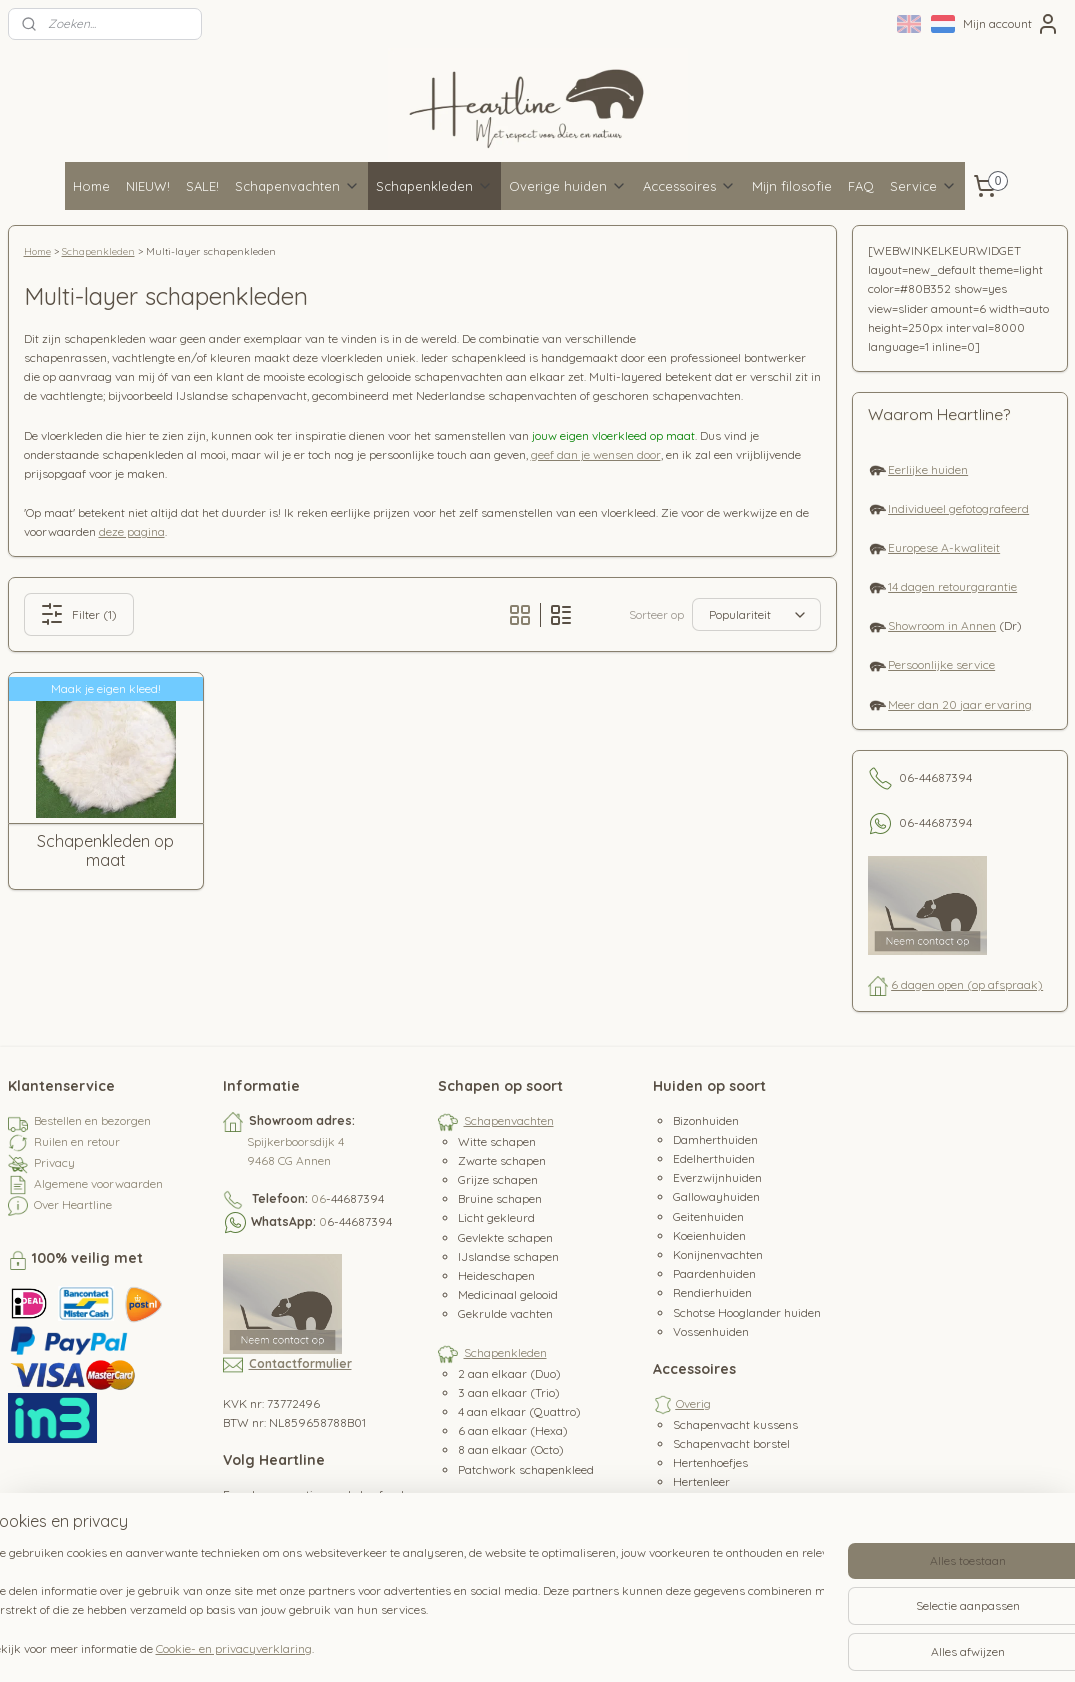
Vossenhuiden (711, 1331)
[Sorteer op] (756, 615)
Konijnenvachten (718, 1254)
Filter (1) (78, 614)
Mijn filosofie (792, 186)
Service (923, 186)
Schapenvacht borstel (731, 1443)
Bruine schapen (500, 1198)
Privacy (54, 1162)
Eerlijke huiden (928, 469)
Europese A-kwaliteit (944, 547)
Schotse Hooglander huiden (747, 1312)
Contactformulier (300, 1363)
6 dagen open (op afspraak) (967, 984)
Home (91, 186)
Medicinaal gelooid (508, 1294)
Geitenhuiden (708, 1216)
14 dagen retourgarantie (952, 586)
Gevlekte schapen (505, 1237)
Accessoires (689, 186)
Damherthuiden (715, 1139)
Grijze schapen (498, 1179)
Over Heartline (73, 1204)
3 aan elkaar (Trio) (509, 1392)
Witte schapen (497, 1141)
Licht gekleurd (496, 1217)
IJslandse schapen (508, 1256)
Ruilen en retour (77, 1141)
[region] (405, 1603)
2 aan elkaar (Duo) (509, 1373)
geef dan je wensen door (596, 454)
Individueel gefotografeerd (958, 508)
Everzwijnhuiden (717, 1177)
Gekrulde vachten (505, 1313)
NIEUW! (148, 186)
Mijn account (1011, 24)
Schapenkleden (434, 186)
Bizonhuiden (706, 1120)
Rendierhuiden (712, 1292)
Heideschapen (496, 1275)
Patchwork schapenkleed (526, 1469)
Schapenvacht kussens (735, 1424)
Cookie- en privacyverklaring (270, 1648)
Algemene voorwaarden (98, 1183)
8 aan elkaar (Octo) (511, 1449)
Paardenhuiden (714, 1273)
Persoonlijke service (941, 664)
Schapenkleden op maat (105, 851)
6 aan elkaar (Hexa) (513, 1430)
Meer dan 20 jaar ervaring (960, 704)
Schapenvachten (297, 186)
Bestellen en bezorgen (92, 1120)
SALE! (202, 186)
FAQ (861, 186)
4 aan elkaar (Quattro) (519, 1411)
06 (318, 1198)
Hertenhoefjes (710, 1462)
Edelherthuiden (714, 1158)
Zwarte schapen (502, 1160)
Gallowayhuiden (716, 1196)
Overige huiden (568, 186)
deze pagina (132, 531)
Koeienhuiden (709, 1235)
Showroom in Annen (942, 625)
